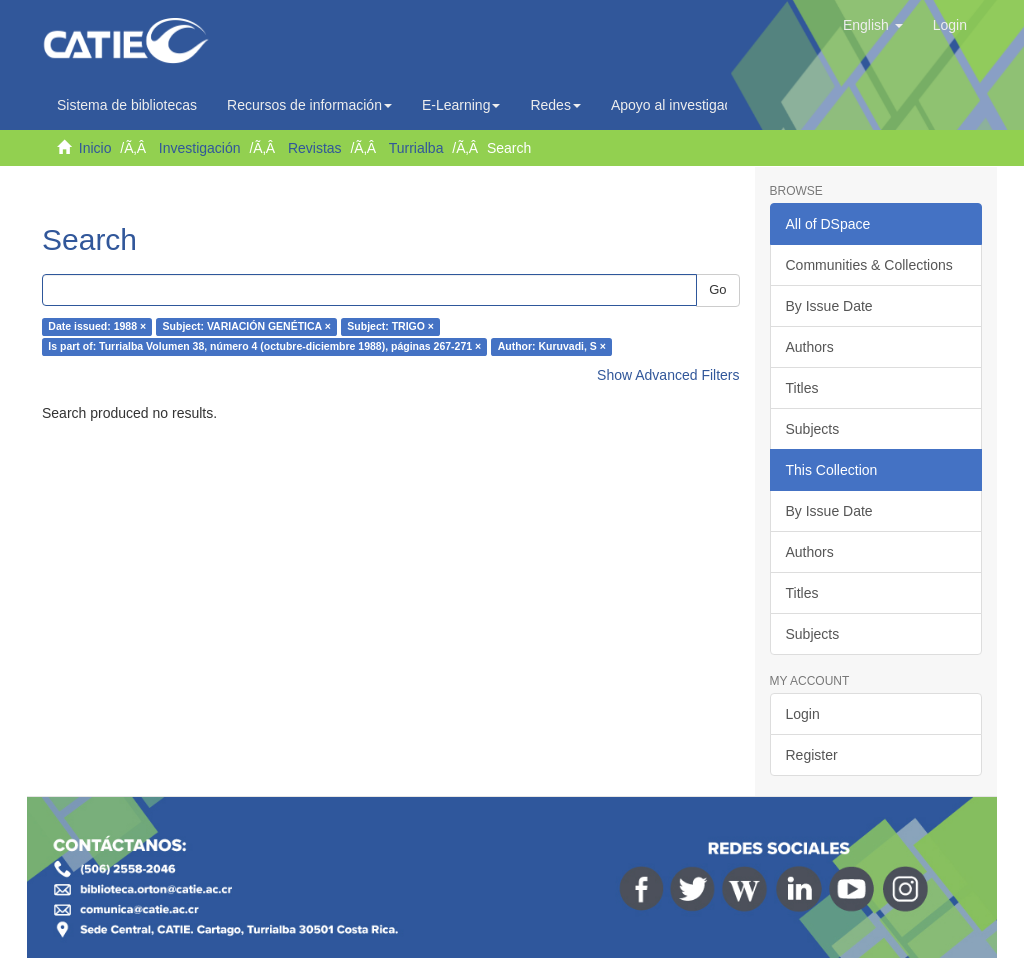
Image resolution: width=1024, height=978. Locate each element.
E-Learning (461, 105)
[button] (873, 25)
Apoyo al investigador (683, 105)
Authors (810, 347)
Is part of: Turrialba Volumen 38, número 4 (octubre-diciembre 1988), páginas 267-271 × (264, 347)
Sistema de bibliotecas (127, 105)
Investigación (200, 148)
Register (812, 755)
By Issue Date (829, 306)
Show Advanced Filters (668, 375)
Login (803, 714)
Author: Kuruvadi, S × (552, 347)
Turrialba (416, 148)
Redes (555, 105)
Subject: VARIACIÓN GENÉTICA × (247, 327)
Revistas (315, 148)
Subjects (813, 429)
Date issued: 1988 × (97, 327)
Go (717, 289)
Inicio (95, 148)
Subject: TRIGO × (390, 327)
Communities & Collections (869, 265)
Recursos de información (309, 105)
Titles (802, 388)
